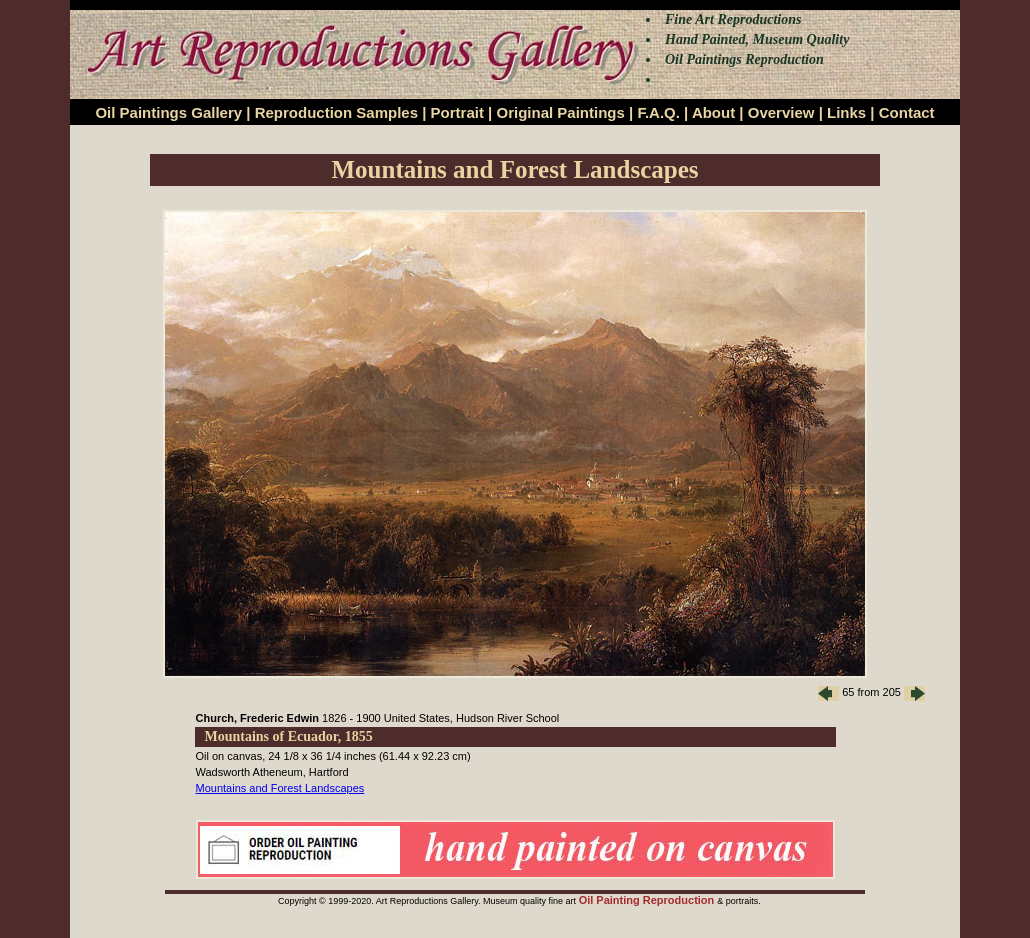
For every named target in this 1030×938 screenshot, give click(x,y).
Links (846, 112)
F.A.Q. (658, 112)
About (713, 112)
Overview (781, 112)
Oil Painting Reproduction (648, 900)
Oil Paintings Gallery (168, 112)
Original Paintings (560, 112)
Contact (907, 112)
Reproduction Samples (336, 112)
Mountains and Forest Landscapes (280, 788)
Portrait (457, 112)
